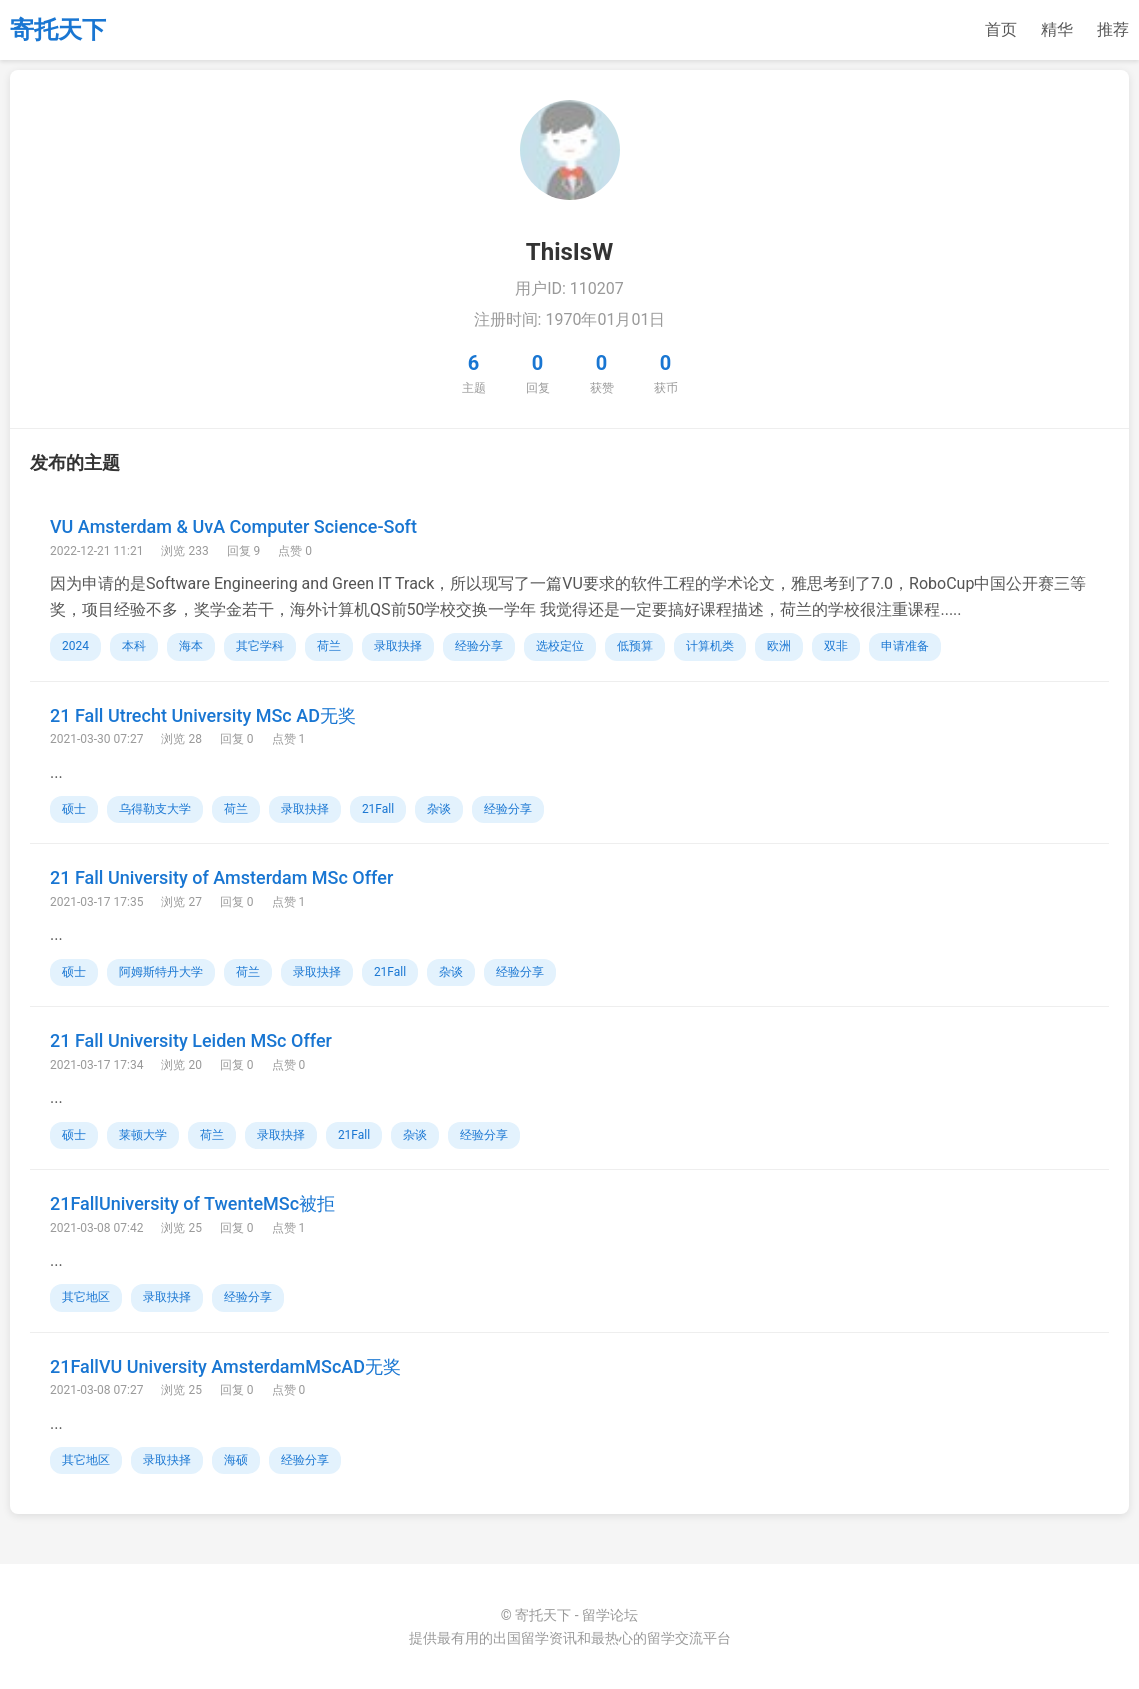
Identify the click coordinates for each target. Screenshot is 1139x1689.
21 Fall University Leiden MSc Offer (191, 1040)
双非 (836, 646)
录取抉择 (398, 646)
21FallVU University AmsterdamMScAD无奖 (225, 1366)
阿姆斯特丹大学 (161, 972)
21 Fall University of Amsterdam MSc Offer (221, 877)
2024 (75, 646)
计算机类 (710, 646)
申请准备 (905, 646)
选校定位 (560, 646)
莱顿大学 (143, 1135)
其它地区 (86, 1297)
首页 (1001, 29)
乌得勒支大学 (155, 809)
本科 (134, 646)
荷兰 (329, 646)
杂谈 (439, 809)
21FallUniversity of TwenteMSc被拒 (192, 1203)
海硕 (236, 1460)
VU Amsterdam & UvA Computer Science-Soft (233, 526)
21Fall (378, 809)
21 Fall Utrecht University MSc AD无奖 (203, 715)
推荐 (1113, 29)
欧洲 (779, 646)
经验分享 (479, 646)
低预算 (635, 646)
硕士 (74, 809)
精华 (1057, 29)
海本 (191, 646)
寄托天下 (58, 30)
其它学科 (260, 646)
